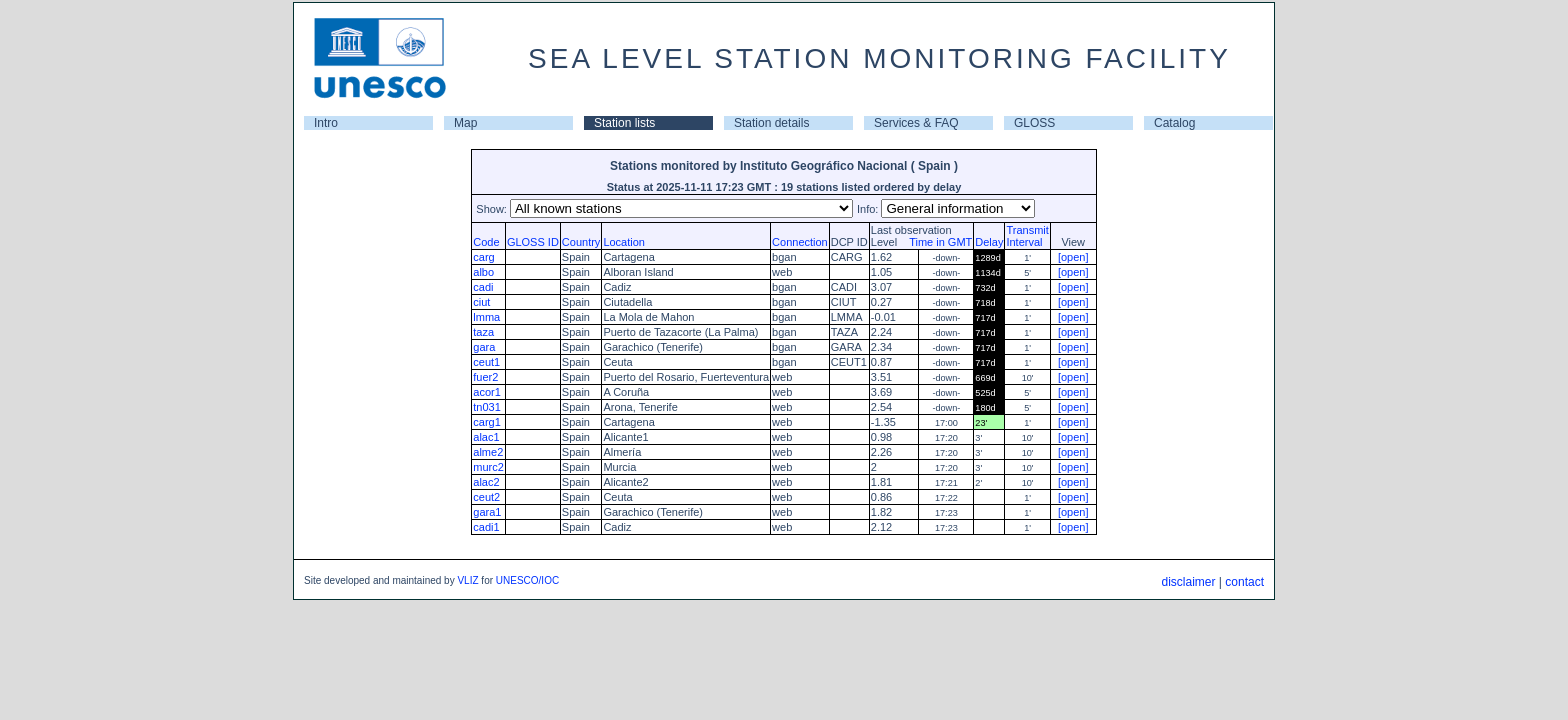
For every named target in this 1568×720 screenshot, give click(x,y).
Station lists (624, 123)
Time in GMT (936, 242)
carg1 (487, 422)
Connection (800, 242)
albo (483, 272)
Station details (771, 123)
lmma (486, 317)
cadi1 (486, 527)
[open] (1073, 257)
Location (624, 242)
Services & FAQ (916, 123)
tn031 (487, 407)
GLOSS (1034, 123)
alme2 (488, 452)
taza (483, 332)
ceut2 (486, 497)
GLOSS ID (533, 242)
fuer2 (485, 377)
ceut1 (486, 362)
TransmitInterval (1027, 236)
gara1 (487, 512)
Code (486, 242)
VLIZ (467, 580)
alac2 (486, 482)
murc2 (488, 467)
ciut (481, 302)
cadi (483, 287)
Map (465, 123)
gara (484, 347)
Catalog (1174, 123)
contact (1244, 582)
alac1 (486, 437)
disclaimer (1188, 582)
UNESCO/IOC (527, 580)
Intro (326, 123)
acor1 (487, 392)
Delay (989, 242)
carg (483, 257)
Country (581, 242)
